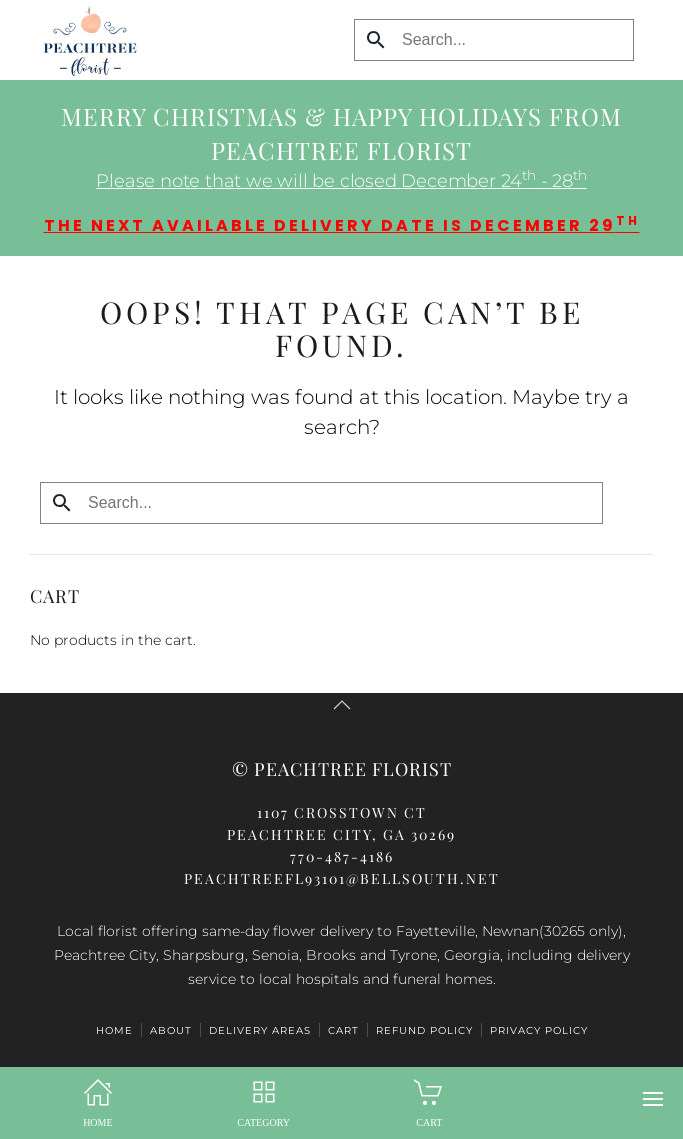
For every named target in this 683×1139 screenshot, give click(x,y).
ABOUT (171, 1030)
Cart (343, 1030)
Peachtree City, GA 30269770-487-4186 (341, 834)
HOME (114, 1030)
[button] (653, 1099)
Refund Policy (424, 1030)
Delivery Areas (260, 1030)
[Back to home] (85, 40)
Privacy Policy (539, 1030)
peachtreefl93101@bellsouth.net (342, 878)
